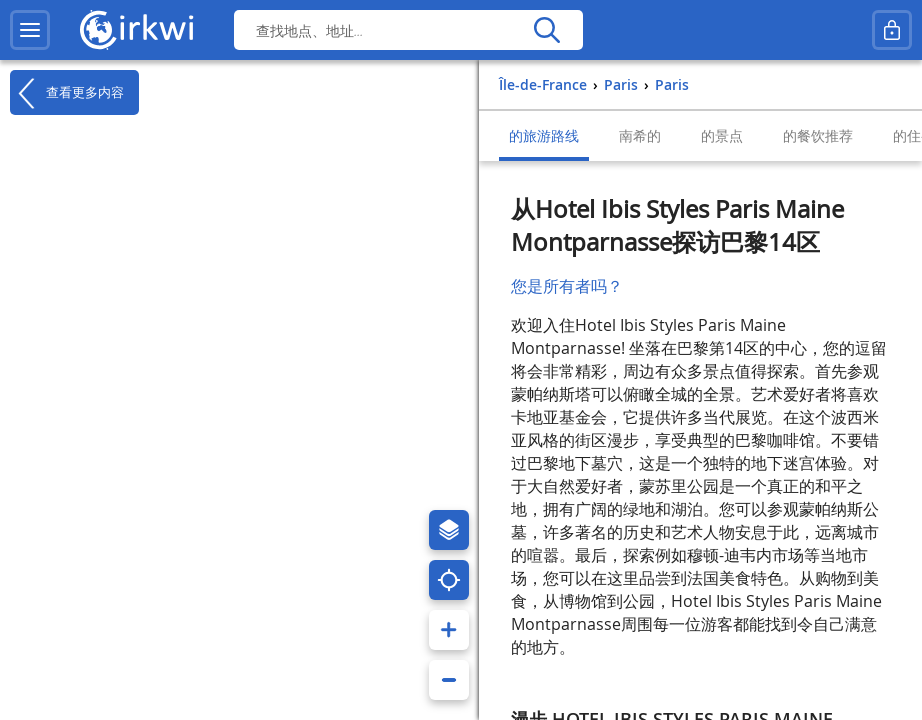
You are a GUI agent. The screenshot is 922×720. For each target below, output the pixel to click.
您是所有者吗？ (567, 286)
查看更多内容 (67, 93)
